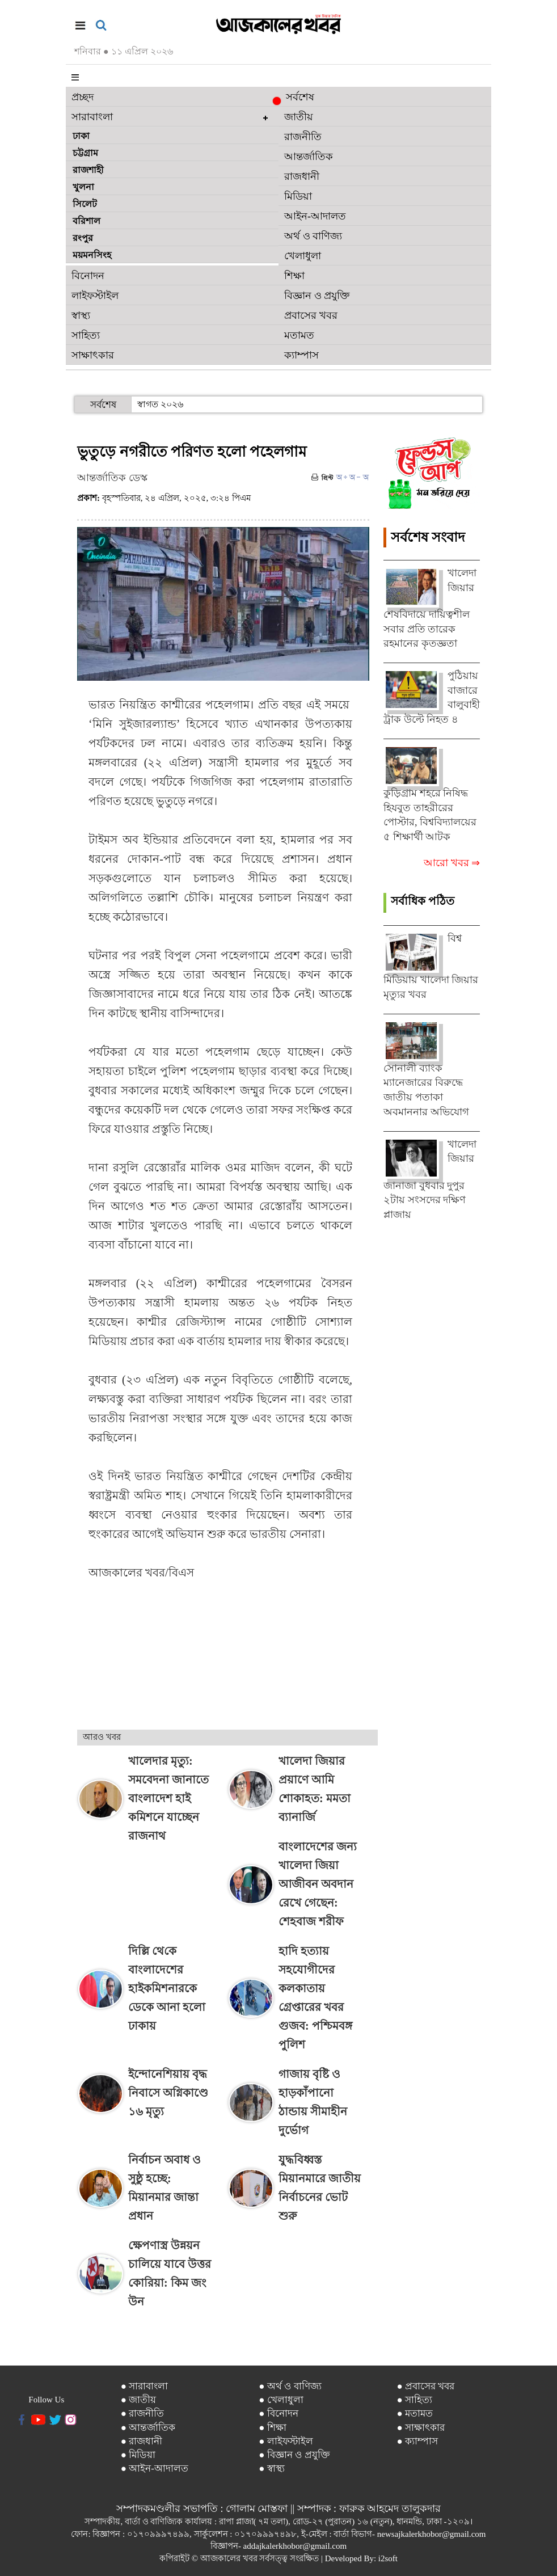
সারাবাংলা (92, 117)
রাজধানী (301, 176)
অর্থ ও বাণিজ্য (313, 236)
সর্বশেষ (296, 98)
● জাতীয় (139, 2399)
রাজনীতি (303, 136)
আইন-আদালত (315, 216)
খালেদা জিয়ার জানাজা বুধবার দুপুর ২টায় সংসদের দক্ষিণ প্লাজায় (429, 1179)
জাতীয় (298, 117)
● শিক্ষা (272, 2427)
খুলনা (83, 187)
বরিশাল (86, 221)
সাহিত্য (85, 335)
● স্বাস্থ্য (272, 2468)
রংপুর (83, 238)
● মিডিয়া (138, 2454)
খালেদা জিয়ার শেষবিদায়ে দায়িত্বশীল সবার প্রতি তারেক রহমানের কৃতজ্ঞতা (429, 608)
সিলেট (85, 204)
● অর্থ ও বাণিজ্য (290, 2386)
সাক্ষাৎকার (92, 355)
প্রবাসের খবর (310, 315)
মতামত (299, 335)
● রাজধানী (142, 2441)
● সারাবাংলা (144, 2386)
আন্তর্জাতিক (308, 156)
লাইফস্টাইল (95, 295)
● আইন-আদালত (154, 2468)
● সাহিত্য (414, 2399)
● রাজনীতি (142, 2413)
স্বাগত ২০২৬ (160, 404)
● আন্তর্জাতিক (148, 2427)
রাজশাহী (88, 170)
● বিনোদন (278, 2413)
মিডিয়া (298, 196)
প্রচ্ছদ (82, 97)
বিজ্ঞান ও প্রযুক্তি (316, 295)
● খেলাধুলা (281, 2399)
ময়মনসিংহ (92, 255)
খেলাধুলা (302, 256)
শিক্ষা (294, 275)
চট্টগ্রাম (85, 153)
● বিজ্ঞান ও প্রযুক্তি (294, 2454)
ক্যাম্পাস (301, 355)
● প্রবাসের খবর (425, 2386)
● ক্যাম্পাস (417, 2441)
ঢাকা (81, 136)
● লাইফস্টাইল (286, 2441)
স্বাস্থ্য (80, 315)
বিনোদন (87, 275)
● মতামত (414, 2413)
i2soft (388, 2558)
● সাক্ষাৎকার (420, 2427)
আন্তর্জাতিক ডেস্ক (112, 477)
